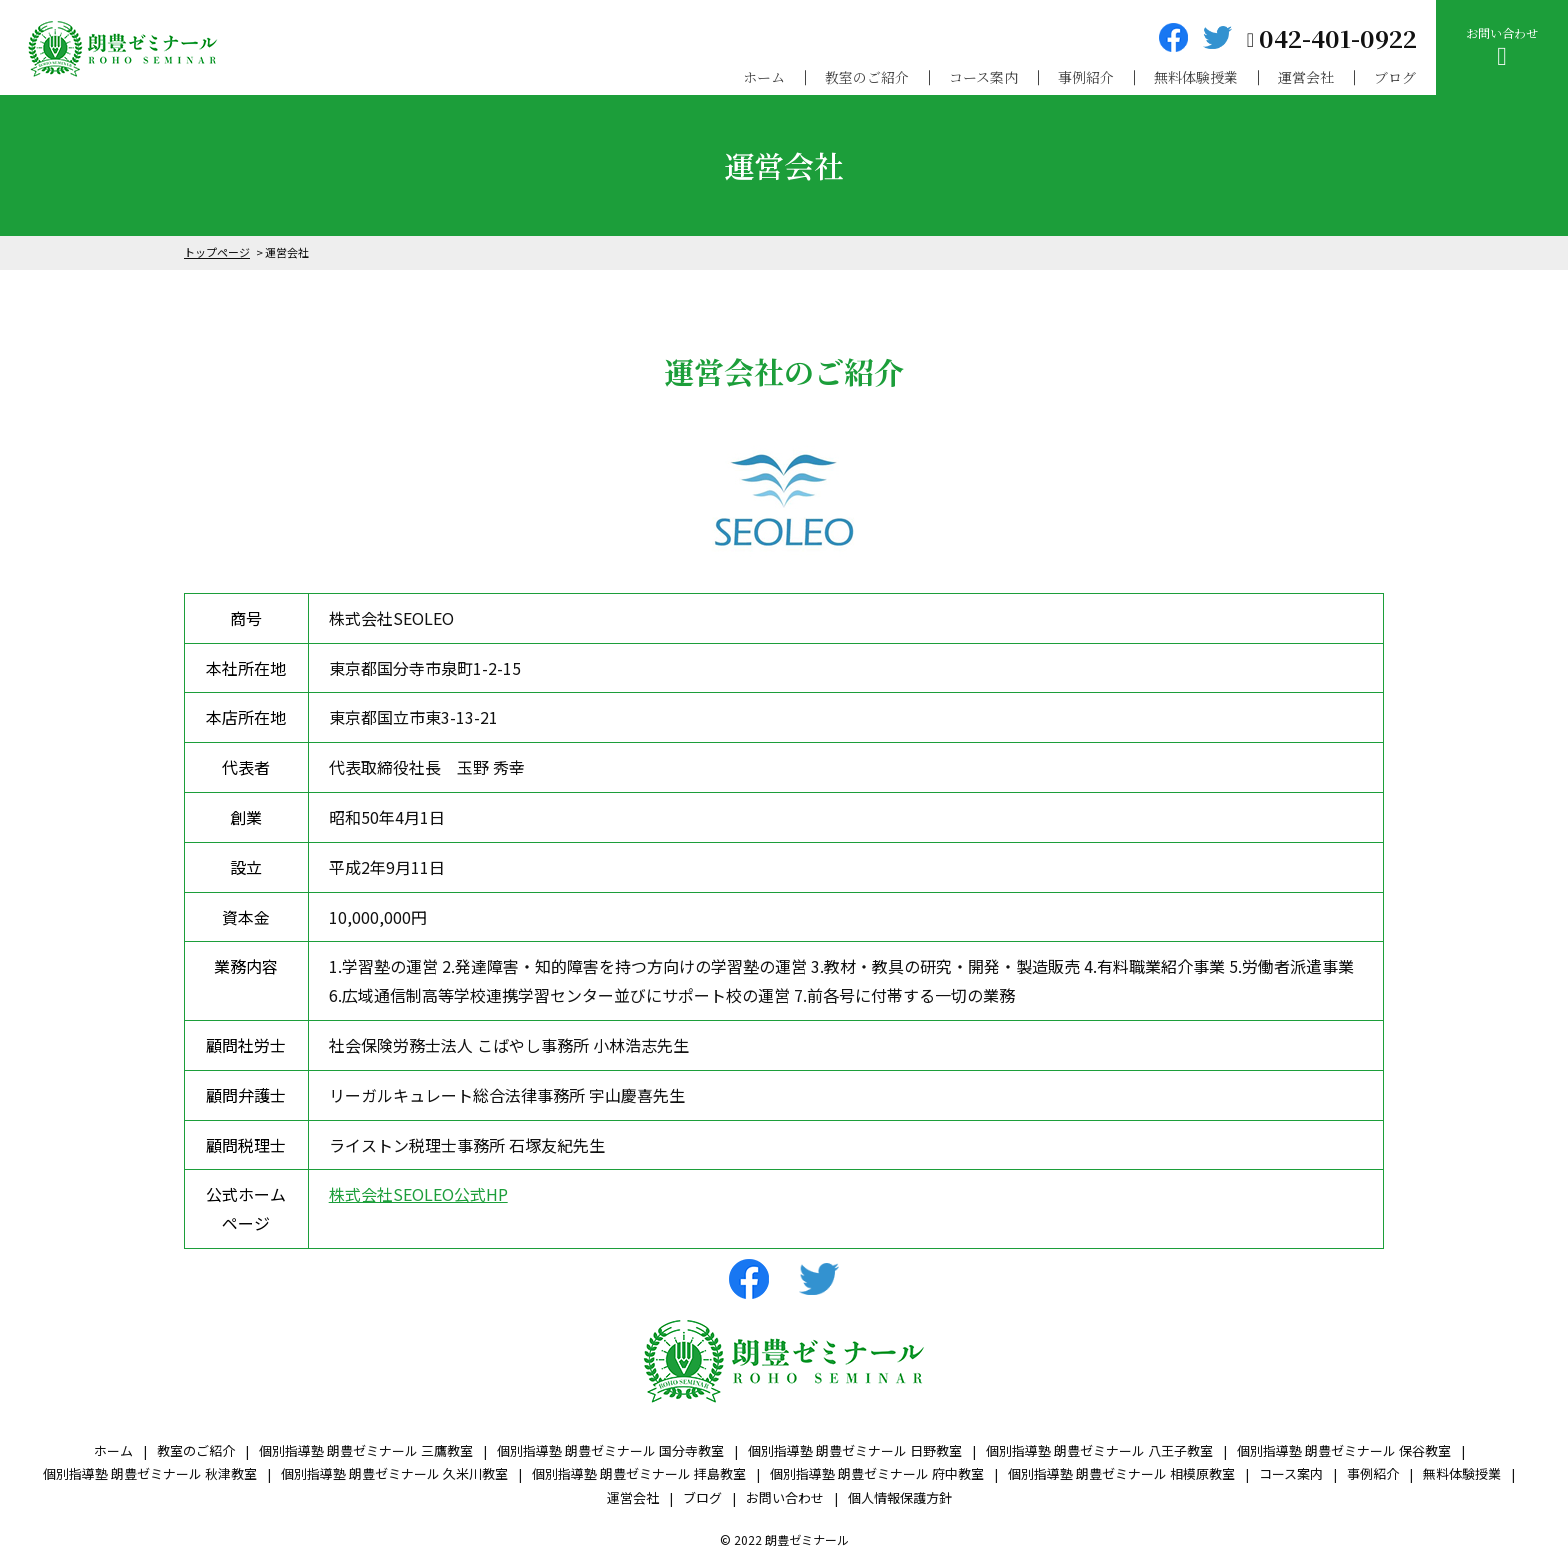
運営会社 (1306, 77)
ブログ (1395, 77)
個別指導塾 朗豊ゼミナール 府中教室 (877, 1473)
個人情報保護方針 (900, 1497)
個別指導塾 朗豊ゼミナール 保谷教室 (1344, 1450)
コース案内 (983, 77)
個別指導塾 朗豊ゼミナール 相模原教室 (1121, 1473)
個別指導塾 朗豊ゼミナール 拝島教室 (639, 1473)
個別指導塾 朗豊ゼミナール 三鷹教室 (366, 1450)
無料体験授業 (1196, 77)
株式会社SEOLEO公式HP (418, 1194)
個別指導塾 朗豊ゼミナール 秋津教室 (150, 1473)
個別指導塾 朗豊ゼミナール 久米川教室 (394, 1473)
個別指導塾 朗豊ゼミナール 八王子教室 (1099, 1450)
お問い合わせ (1502, 32)
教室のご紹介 (867, 77)
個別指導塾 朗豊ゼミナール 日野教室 (855, 1450)
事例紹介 (1086, 77)
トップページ (217, 252)
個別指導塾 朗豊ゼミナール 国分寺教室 (610, 1450)
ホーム (764, 77)
